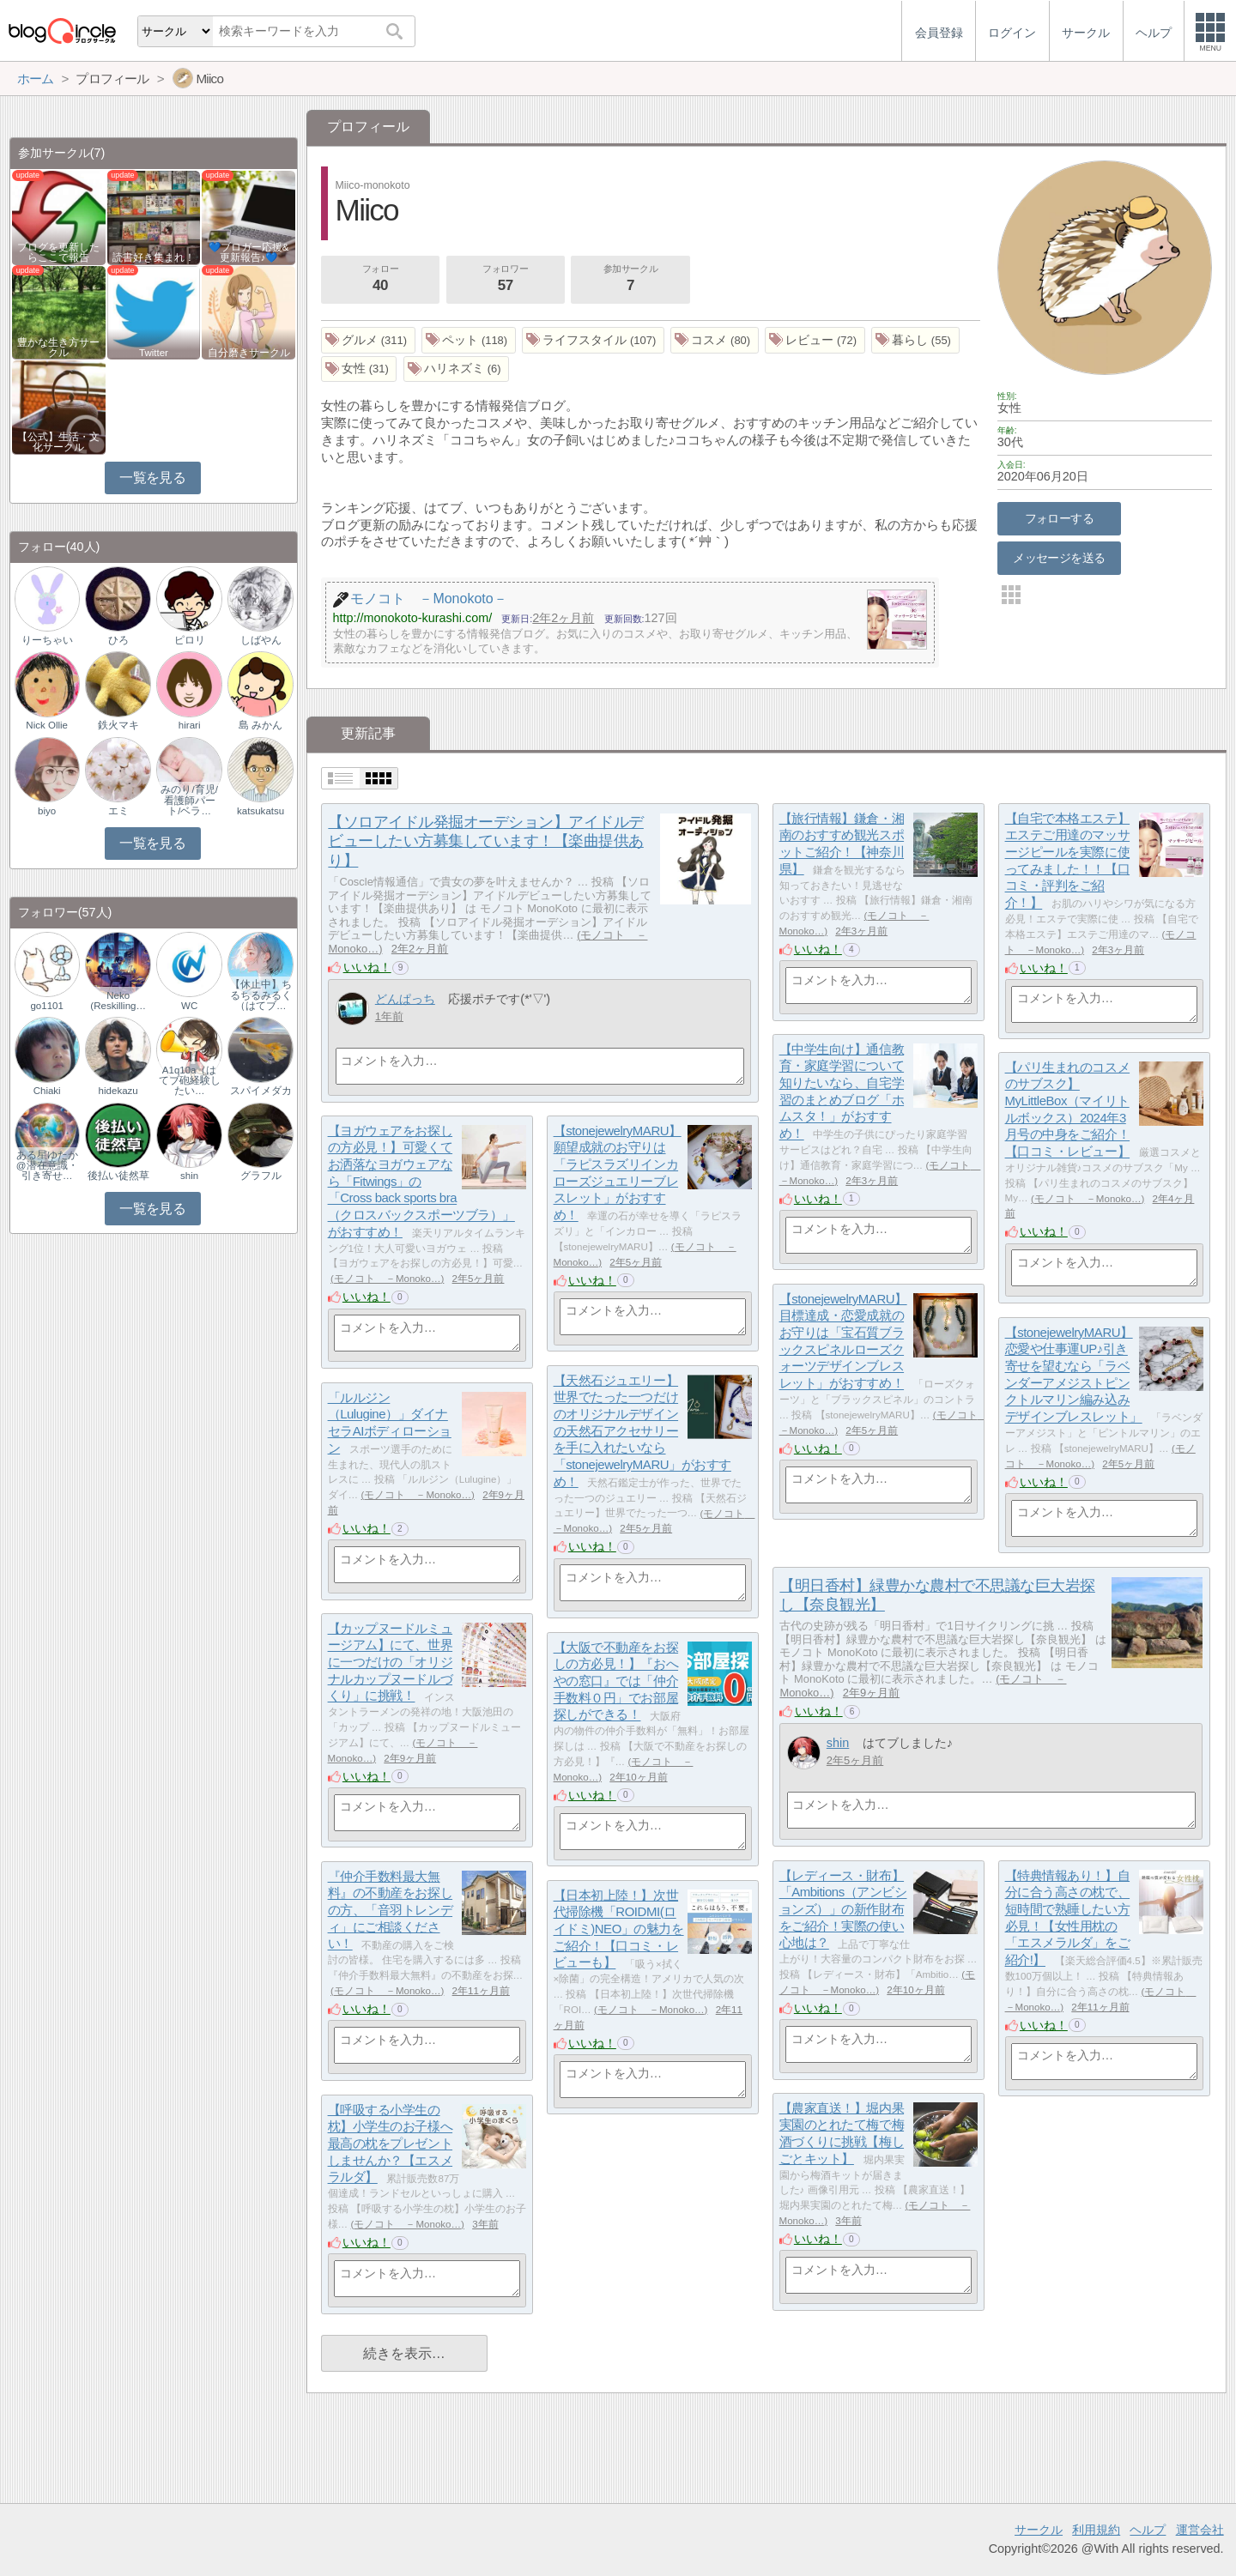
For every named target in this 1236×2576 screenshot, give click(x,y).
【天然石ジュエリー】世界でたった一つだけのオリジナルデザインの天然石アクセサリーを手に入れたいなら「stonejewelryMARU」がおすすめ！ (642, 1431)
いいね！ (367, 967)
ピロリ (189, 640)
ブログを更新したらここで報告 (58, 252)
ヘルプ (1148, 2530)
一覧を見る (152, 477)
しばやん (261, 640)
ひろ (118, 640)
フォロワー (505, 279)
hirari (190, 725)
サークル (1039, 2530)
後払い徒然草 (118, 1175)
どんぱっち (405, 999)
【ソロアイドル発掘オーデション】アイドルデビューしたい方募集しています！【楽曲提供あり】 (485, 841)
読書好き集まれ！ (153, 257)
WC (189, 1006)
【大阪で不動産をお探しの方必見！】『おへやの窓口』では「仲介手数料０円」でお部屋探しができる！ (616, 1681)
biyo (47, 811)
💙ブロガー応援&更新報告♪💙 (249, 252)
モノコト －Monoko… (1088, 1199)
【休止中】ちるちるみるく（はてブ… (261, 994)
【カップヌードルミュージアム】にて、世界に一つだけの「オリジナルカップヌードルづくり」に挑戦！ (390, 1662)
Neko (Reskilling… (118, 1000)
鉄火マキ (118, 725)
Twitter (153, 353)
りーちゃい (47, 640)
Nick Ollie (47, 725)
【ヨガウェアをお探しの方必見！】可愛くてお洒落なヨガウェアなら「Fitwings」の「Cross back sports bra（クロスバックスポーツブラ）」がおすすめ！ (421, 1181)
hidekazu (118, 1090)
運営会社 (1200, 2530)
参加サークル (631, 279)
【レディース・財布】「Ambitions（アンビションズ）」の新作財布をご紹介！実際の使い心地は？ (843, 1909)
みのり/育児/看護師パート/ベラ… (189, 799)
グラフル (261, 1175)
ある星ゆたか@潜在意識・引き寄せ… (47, 1165)
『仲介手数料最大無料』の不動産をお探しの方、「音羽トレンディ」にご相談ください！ (390, 1910)
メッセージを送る (1059, 558)
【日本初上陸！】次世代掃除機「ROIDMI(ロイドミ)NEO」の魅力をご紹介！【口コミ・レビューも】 (619, 1929)
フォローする (1059, 518)
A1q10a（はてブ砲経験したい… (190, 1080)
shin (838, 1743)
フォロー (380, 279)
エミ (118, 811)
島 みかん (260, 725)
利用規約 (1096, 2530)
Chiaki (47, 1090)
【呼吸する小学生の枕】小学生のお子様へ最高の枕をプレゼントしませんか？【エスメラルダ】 (390, 2143)
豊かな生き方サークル (58, 347)
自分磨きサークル (249, 353)
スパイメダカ (261, 1090)
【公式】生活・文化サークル (58, 442)
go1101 (46, 1006)
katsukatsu (260, 811)
